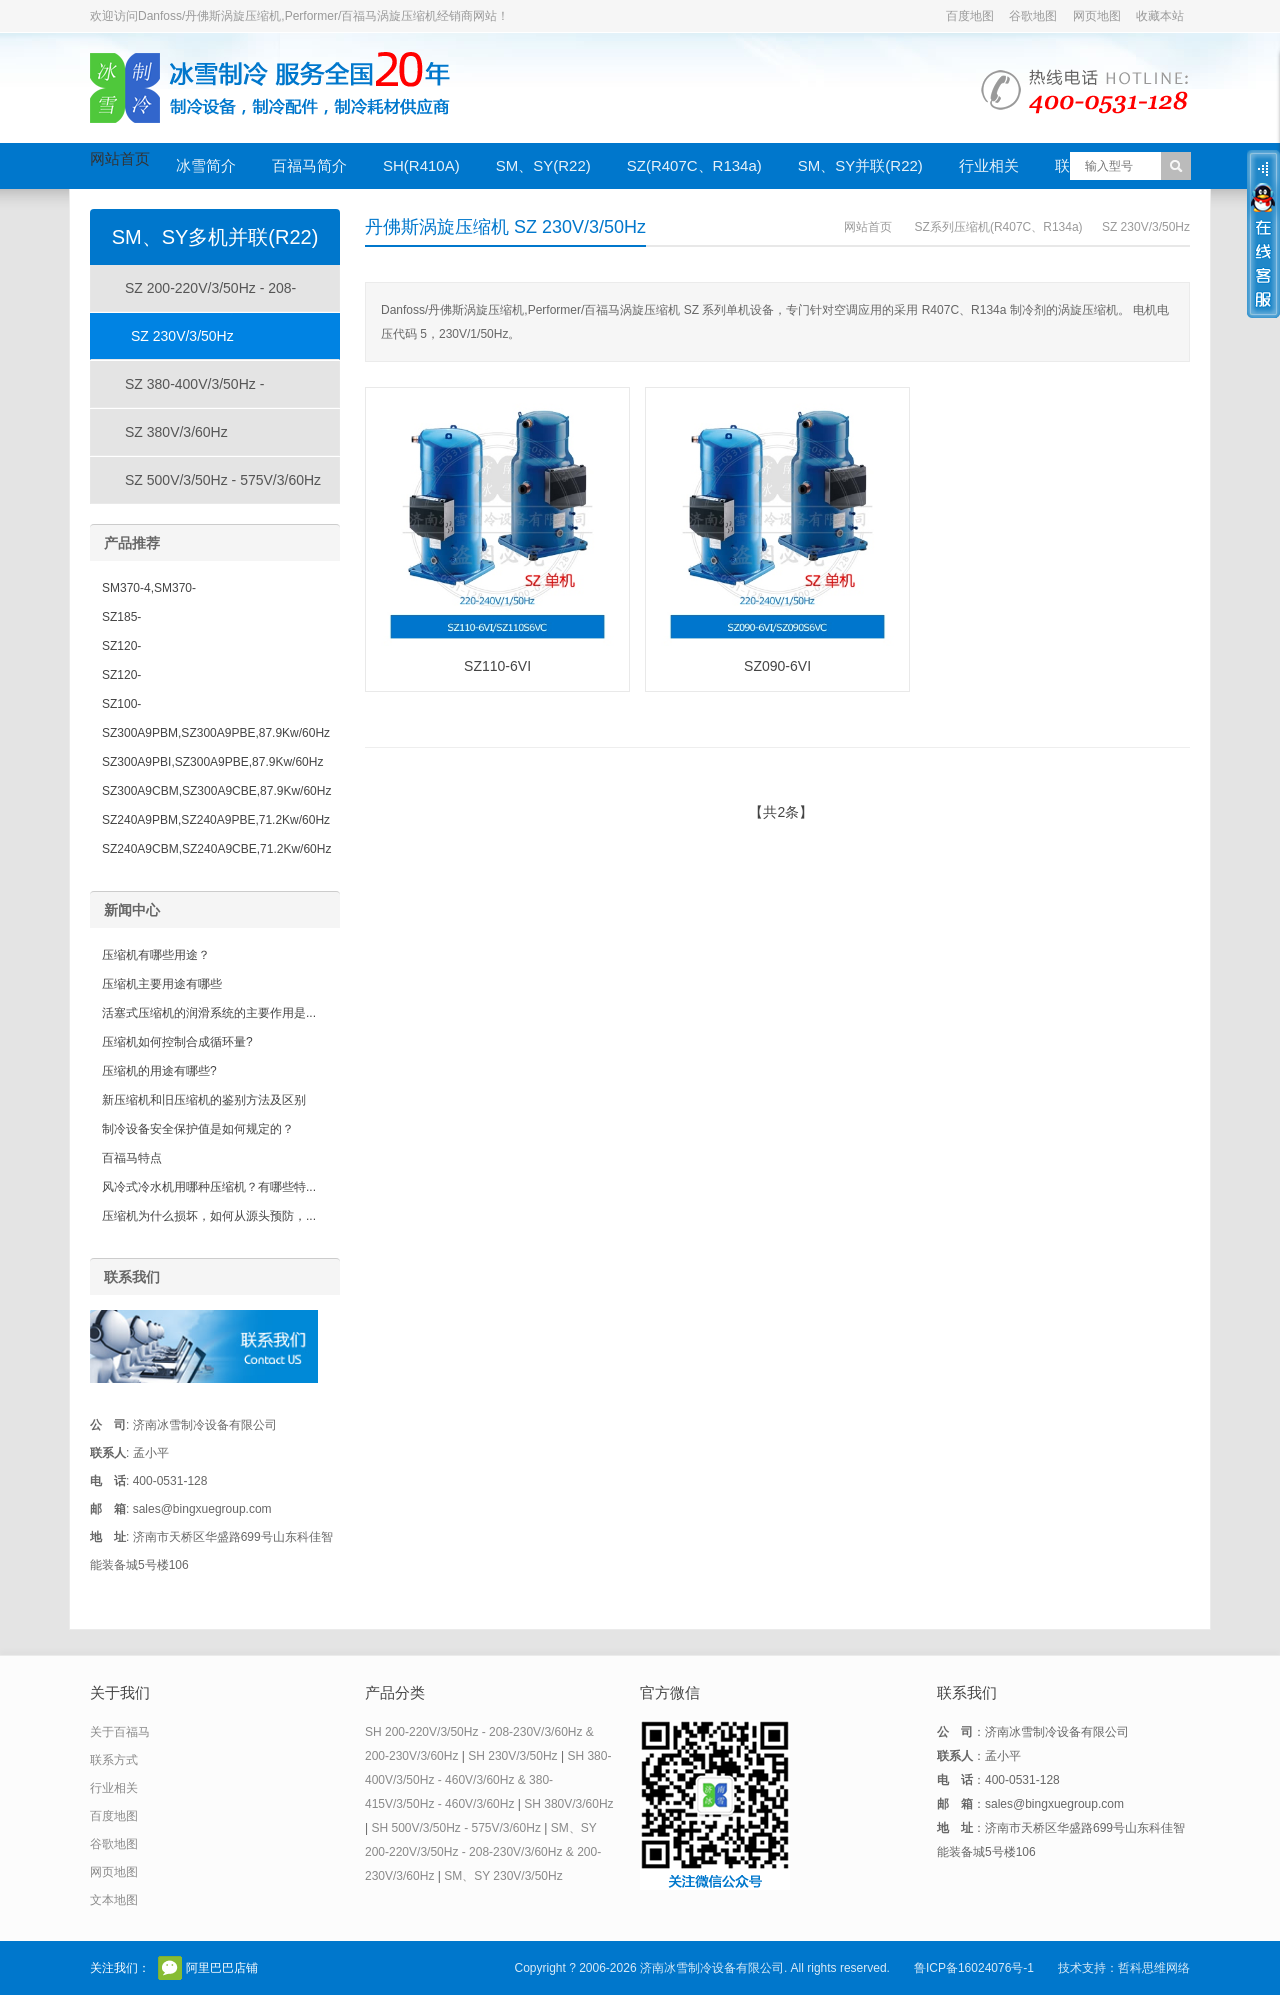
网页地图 (1097, 16)
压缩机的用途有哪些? (159, 1071)
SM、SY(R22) (543, 165)
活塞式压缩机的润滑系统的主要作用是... (209, 1013)
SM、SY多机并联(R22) (215, 237)
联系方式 (114, 1760)
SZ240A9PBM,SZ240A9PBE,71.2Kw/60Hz (216, 820)
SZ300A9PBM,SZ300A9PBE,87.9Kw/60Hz (216, 733)
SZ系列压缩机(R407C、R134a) (999, 227)
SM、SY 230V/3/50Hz (503, 1876)
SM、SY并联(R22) (860, 165)
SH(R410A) (421, 165)
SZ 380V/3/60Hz (176, 432)
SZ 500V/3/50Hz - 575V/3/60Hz (223, 480)
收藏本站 (1160, 16)
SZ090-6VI (777, 666)
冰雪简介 (206, 165)
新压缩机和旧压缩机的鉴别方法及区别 (204, 1100)
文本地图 (114, 1900)
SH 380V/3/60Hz (568, 1804)
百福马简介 (309, 165)
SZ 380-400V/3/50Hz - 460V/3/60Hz (177, 392)
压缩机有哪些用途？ (156, 955)
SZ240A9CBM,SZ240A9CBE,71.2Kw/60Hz (216, 849)
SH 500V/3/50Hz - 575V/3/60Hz (455, 1828)
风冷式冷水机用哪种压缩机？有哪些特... (209, 1187)
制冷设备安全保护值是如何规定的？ (198, 1129)
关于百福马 (120, 1732)
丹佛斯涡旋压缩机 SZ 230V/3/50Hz (505, 227)
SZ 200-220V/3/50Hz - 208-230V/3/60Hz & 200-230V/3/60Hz (194, 296)
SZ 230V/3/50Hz (1146, 227)
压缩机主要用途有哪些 (162, 984)
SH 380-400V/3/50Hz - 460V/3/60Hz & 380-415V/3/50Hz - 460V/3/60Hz (488, 1780)
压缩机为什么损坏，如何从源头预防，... (209, 1216)
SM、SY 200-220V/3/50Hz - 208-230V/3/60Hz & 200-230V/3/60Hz (483, 1852)
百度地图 (970, 16)
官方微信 (170, 1968)
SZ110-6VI (497, 666)
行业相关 (989, 165)
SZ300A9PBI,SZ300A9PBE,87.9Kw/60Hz (212, 762)
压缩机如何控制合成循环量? (177, 1042)
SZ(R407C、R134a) (694, 165)
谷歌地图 (1033, 16)
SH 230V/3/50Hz (512, 1756)
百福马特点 (132, 1158)
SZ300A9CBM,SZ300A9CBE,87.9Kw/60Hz (216, 791)
